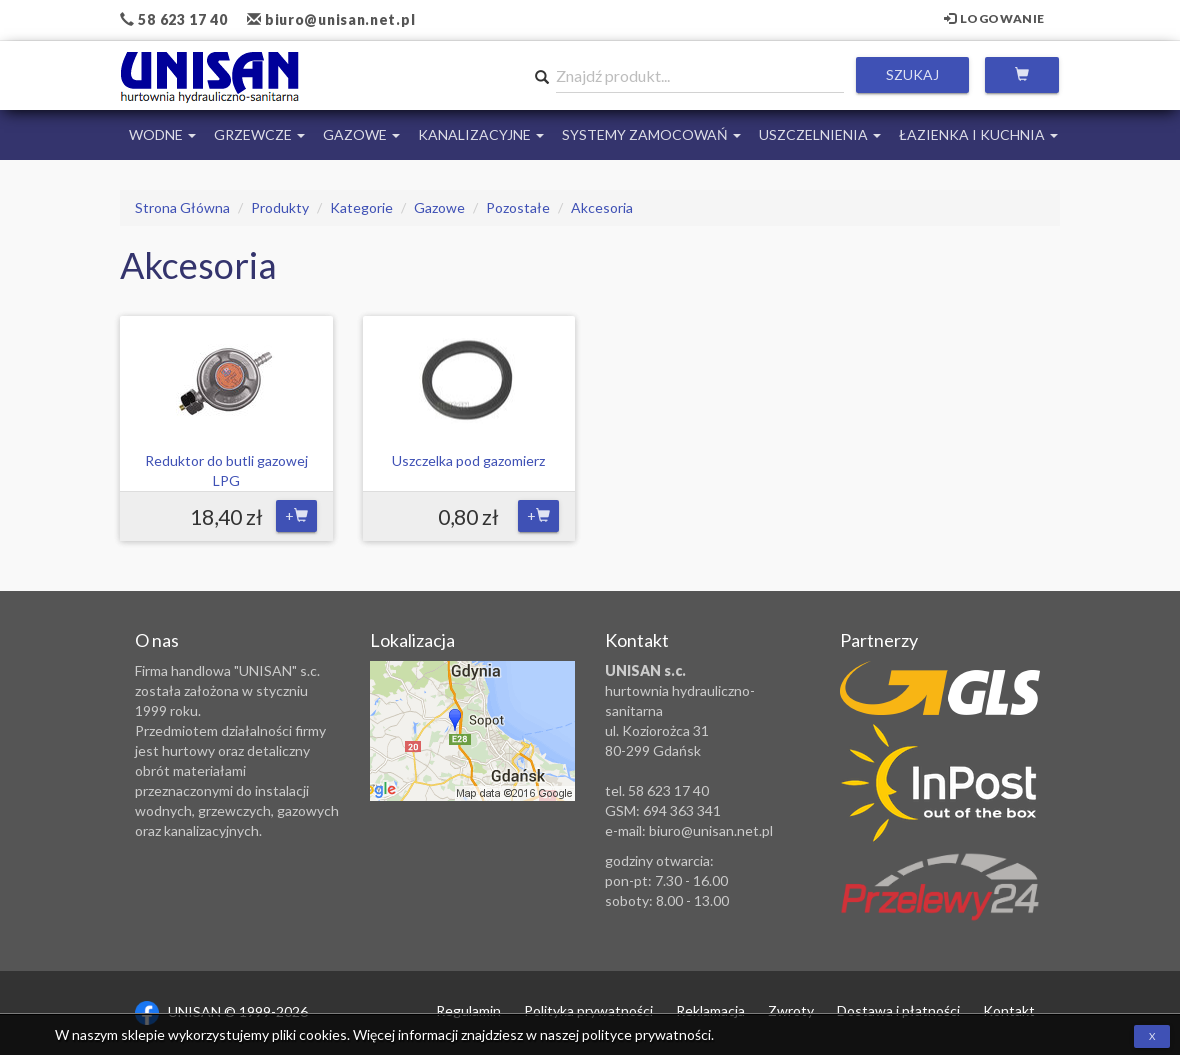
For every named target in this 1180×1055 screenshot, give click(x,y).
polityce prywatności (646, 1034)
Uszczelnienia (820, 134)
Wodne (162, 134)
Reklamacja (710, 1010)
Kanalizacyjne (481, 134)
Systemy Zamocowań (651, 134)
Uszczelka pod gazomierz (468, 460)
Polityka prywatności (588, 1010)
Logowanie (994, 18)
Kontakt (1009, 1010)
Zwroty (791, 1010)
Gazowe (361, 134)
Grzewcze (259, 134)
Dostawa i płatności (898, 1010)
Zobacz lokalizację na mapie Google (472, 731)
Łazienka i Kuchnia (978, 134)
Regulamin (468, 1010)
